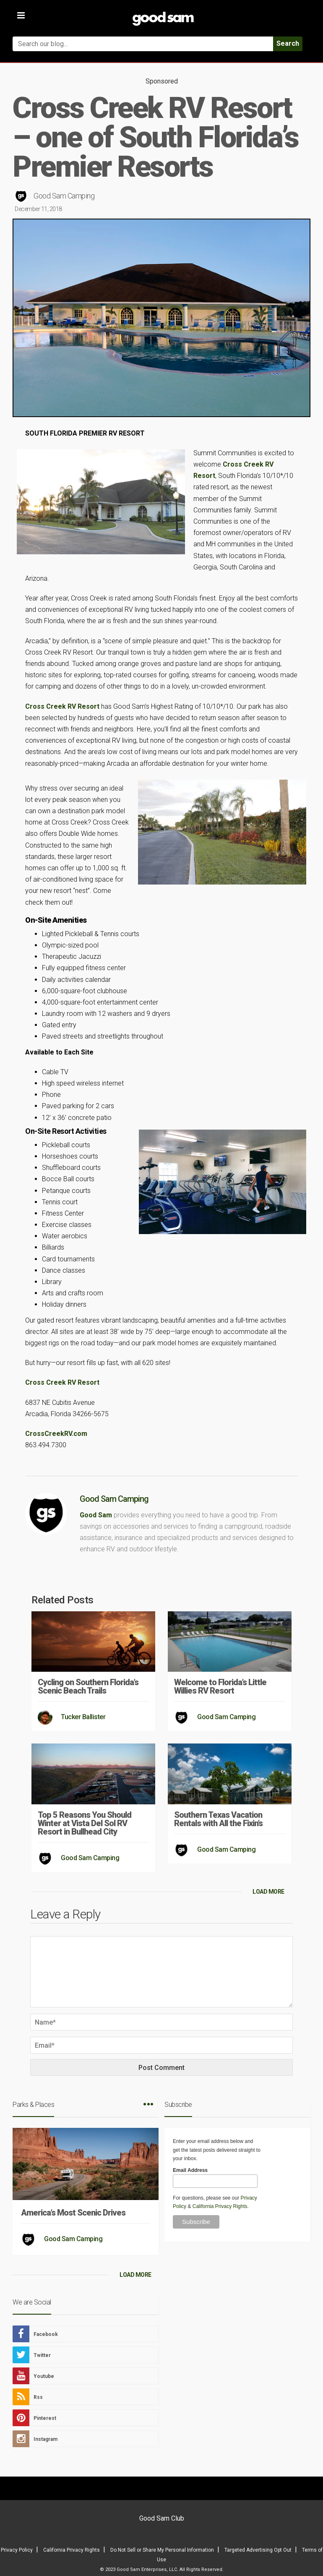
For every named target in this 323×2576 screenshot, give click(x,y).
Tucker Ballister (83, 1717)
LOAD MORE (268, 1891)
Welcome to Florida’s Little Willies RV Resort (220, 1686)
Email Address (190, 2170)
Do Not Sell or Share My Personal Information (162, 2550)
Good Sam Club (161, 2518)
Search (287, 43)
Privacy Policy (17, 2550)
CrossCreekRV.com (56, 1434)
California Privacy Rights (220, 2206)
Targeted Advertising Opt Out (258, 2550)
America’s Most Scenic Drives (73, 2213)
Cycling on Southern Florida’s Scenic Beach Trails (88, 1686)
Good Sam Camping (64, 195)
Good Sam (96, 1515)
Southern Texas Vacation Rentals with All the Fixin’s (218, 1819)
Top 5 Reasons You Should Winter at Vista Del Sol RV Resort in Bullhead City (84, 1823)
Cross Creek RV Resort (62, 706)
